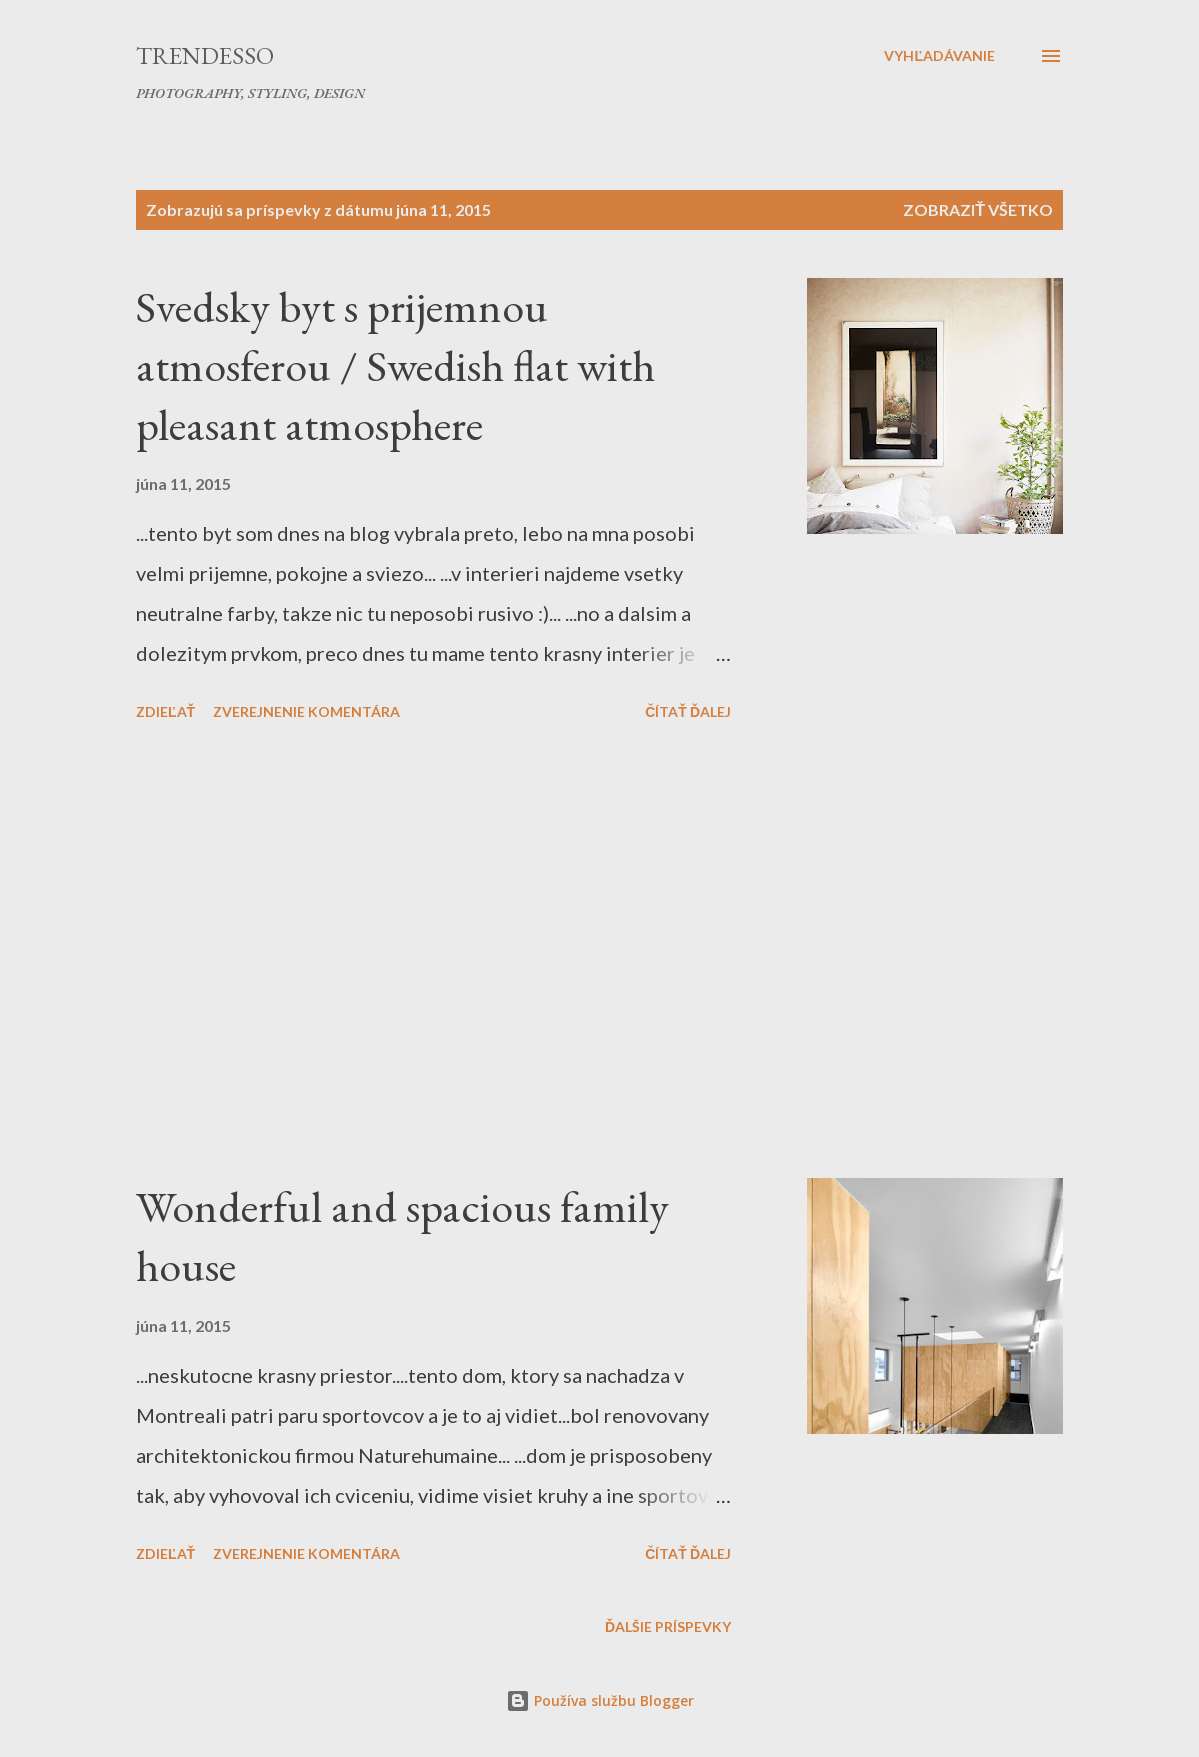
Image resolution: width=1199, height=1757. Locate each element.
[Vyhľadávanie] (939, 56)
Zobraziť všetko (978, 209)
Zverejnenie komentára (306, 711)
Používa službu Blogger (600, 1700)
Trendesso (205, 55)
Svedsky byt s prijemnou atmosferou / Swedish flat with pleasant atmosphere (395, 365)
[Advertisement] (474, 953)
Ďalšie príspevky (668, 1626)
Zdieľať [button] (165, 711)
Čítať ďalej (688, 711)
